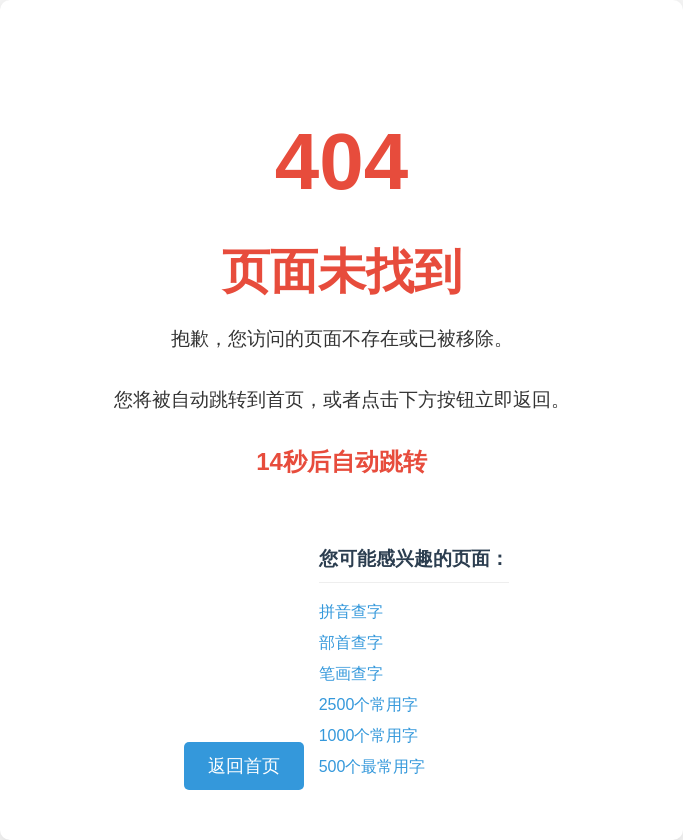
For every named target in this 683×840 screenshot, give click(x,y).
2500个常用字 (369, 704)
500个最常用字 (372, 766)
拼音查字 (351, 611)
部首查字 (351, 642)
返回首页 (244, 766)
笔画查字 (351, 673)
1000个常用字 (369, 735)
